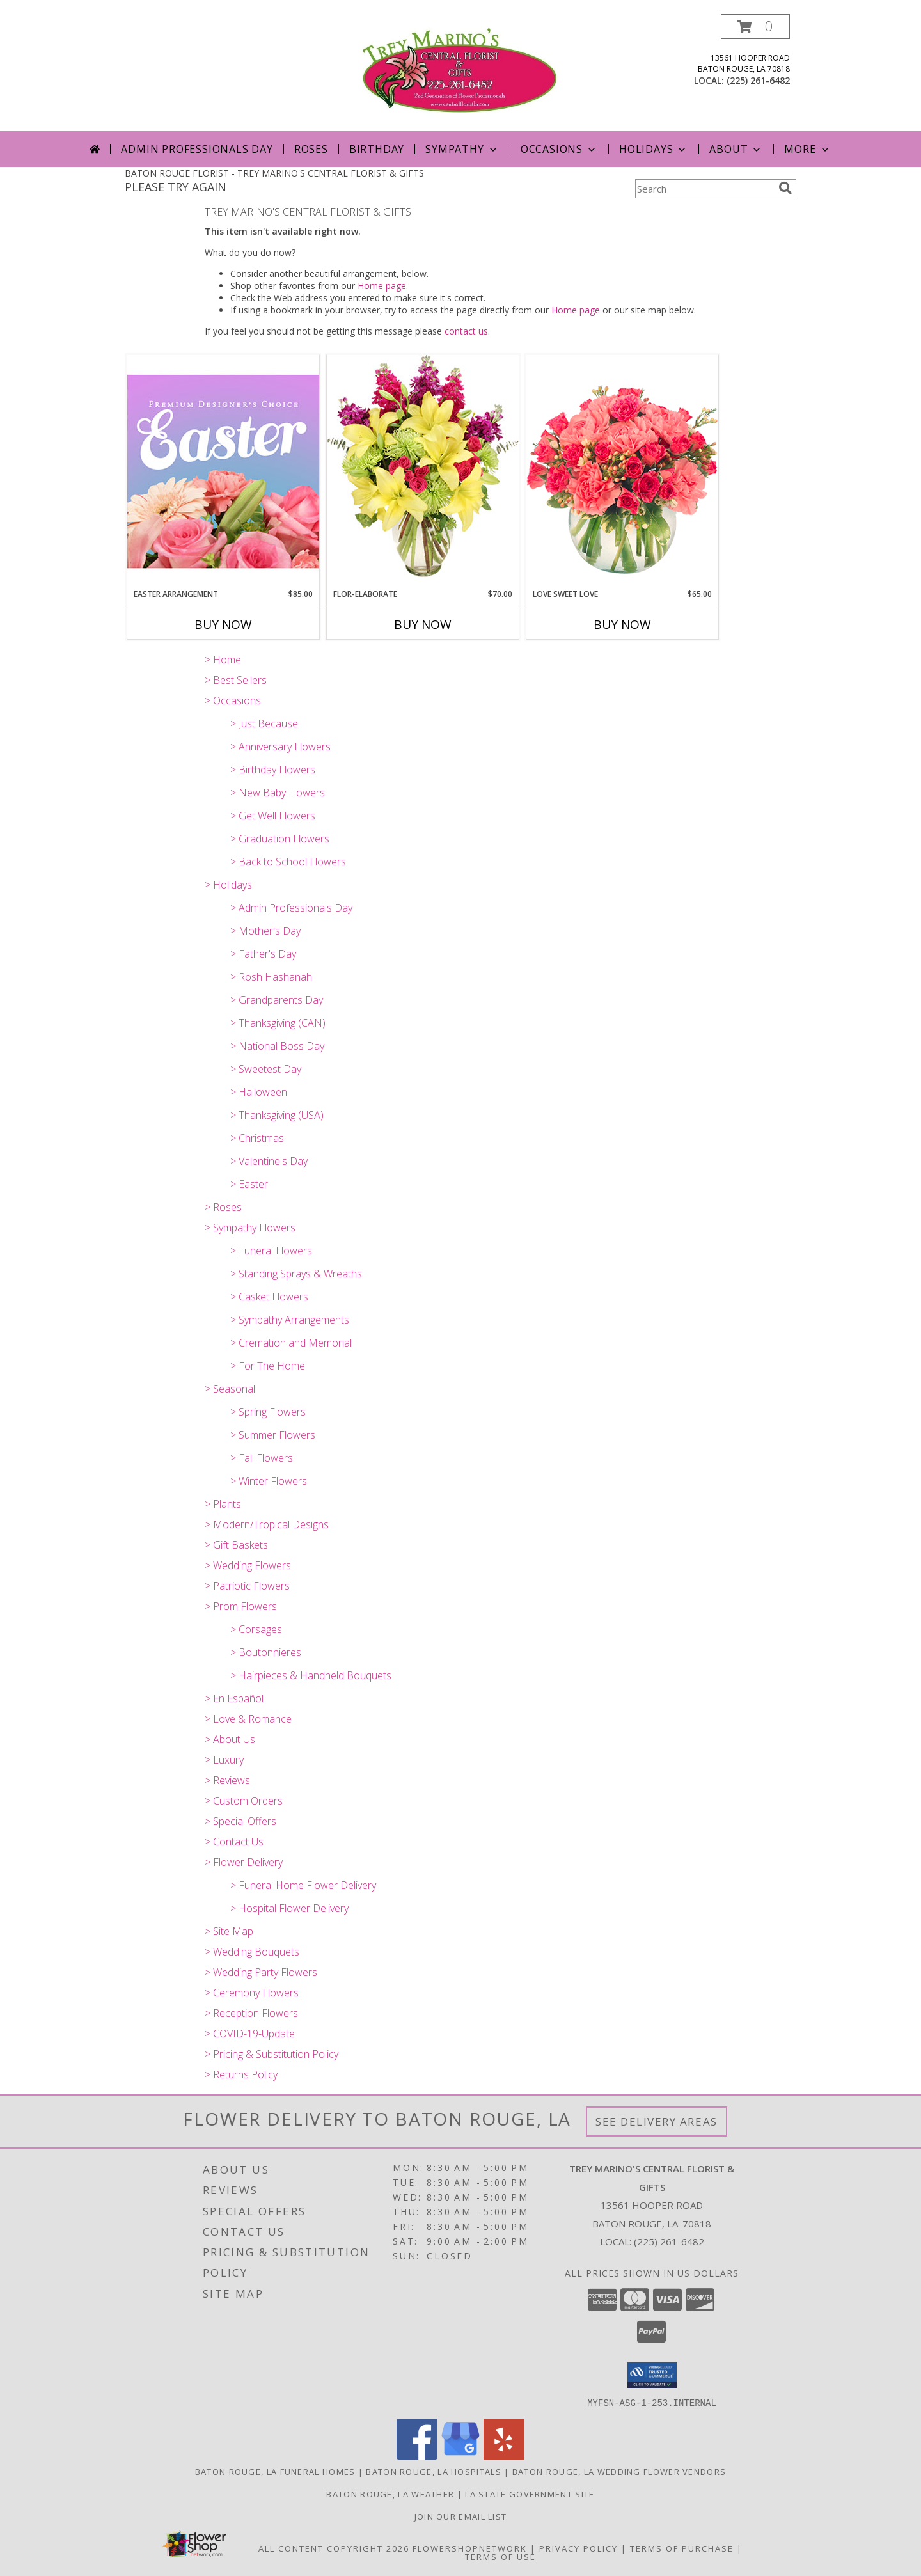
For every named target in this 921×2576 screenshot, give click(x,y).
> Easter (249, 1184)
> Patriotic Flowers (247, 1586)
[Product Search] (704, 189)
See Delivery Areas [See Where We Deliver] (656, 2121)
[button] (755, 26)
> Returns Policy (241, 2074)
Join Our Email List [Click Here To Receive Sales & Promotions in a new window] (460, 2516)
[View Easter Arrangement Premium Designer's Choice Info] (223, 471)
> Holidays (228, 885)
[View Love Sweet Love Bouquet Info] (622, 471)
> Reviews (227, 1780)
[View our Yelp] (504, 2455)
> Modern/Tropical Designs (267, 1524)
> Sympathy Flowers (250, 1228)
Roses (311, 149)
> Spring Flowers (268, 1412)
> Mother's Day (265, 931)
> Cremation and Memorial (291, 1343)
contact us (466, 331)
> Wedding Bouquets (252, 1952)
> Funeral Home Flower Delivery (303, 1885)
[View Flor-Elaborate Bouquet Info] (423, 471)
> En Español (234, 1698)
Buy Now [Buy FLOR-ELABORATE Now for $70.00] (423, 624)
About (736, 149)
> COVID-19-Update (250, 2034)
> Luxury (224, 1760)
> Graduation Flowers (279, 839)
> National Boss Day (277, 1046)
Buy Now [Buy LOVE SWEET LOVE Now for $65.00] (622, 624)
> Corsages (256, 1629)
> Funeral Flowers (271, 1251)
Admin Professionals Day (196, 149)
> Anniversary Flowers (280, 746)
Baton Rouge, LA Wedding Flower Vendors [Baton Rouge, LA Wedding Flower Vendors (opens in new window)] (619, 2471)
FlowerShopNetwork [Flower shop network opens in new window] (470, 2548)
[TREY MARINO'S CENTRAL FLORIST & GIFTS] (460, 73)
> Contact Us (234, 1842)
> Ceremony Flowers (252, 1993)
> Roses (223, 1207)
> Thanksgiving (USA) (277, 1115)
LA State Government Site (529, 2493)
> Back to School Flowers (288, 862)
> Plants (223, 1504)
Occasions (559, 149)
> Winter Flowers (268, 1481)
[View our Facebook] (417, 2455)
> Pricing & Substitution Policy (271, 2054)
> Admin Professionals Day (291, 908)
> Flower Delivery (244, 1862)
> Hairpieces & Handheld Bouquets (310, 1675)
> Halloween (258, 1092)
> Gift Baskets (236, 1545)
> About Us (230, 1739)
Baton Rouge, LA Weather (390, 2493)
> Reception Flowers (251, 2013)
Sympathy (462, 149)
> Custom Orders (244, 1801)
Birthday (376, 149)
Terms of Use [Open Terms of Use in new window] (500, 2556)
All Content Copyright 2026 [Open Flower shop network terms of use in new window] (333, 2548)
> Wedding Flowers (248, 1565)
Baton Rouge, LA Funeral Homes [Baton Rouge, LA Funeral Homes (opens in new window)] (275, 2471)
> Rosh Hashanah (271, 977)
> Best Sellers (236, 680)
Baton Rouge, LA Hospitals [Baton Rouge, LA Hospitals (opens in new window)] (433, 2471)
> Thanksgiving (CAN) (278, 1023)
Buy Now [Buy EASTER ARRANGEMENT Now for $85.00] (223, 624)
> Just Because (264, 723)
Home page (382, 286)
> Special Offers (240, 1821)
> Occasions (233, 700)
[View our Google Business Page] (460, 2455)
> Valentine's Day (269, 1161)
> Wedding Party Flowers (261, 1972)
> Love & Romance (248, 1719)
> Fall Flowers (261, 1458)
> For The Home (267, 1366)
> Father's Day (263, 954)
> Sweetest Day (265, 1069)
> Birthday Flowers (272, 770)
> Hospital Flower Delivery (289, 1908)
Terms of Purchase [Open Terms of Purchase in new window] (682, 2548)
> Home (223, 659)
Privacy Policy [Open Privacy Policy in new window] (578, 2548)
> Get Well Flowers (272, 816)
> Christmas (257, 1138)
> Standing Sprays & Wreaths (296, 1274)
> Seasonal (230, 1389)
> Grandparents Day (276, 1000)
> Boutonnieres (265, 1652)
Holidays (653, 149)
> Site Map (229, 1931)
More (807, 149)
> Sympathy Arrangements (289, 1320)
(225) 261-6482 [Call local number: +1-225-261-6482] (758, 80)
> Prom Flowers (241, 1606)
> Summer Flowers (272, 1435)
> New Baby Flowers (277, 793)
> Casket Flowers (269, 1297)
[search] (785, 188)
